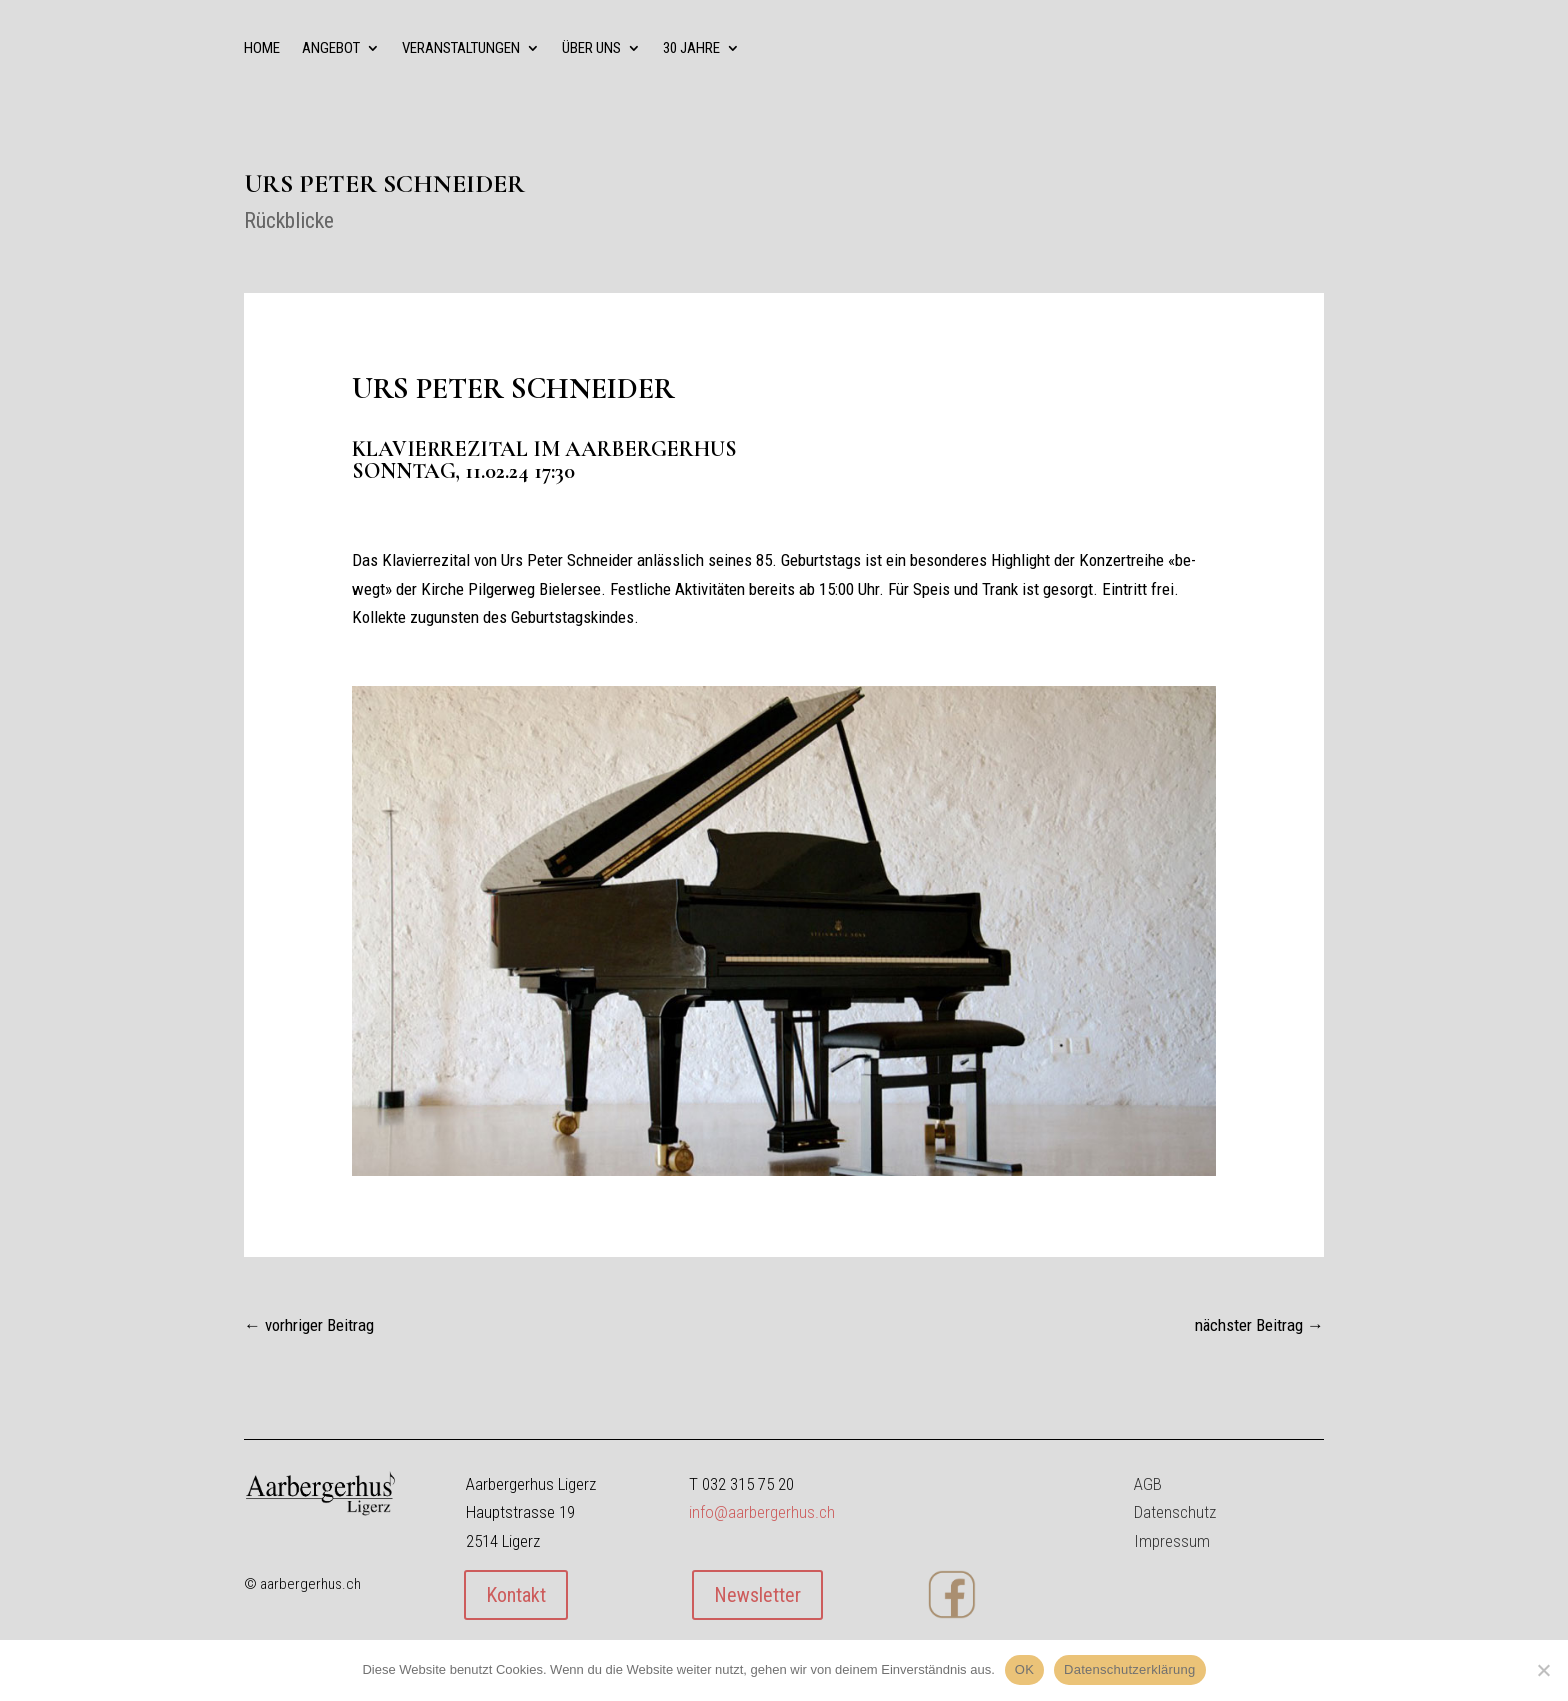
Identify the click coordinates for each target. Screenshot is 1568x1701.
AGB (1148, 1484)
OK (1024, 1669)
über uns (591, 49)
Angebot (331, 49)
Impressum (1172, 1541)
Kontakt (516, 1595)
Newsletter (757, 1595)
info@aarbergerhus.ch (762, 1512)
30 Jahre (691, 49)
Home (262, 49)
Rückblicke (289, 220)
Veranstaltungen (461, 49)
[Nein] (1543, 1670)
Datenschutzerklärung (1129, 1669)
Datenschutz (1175, 1512)
